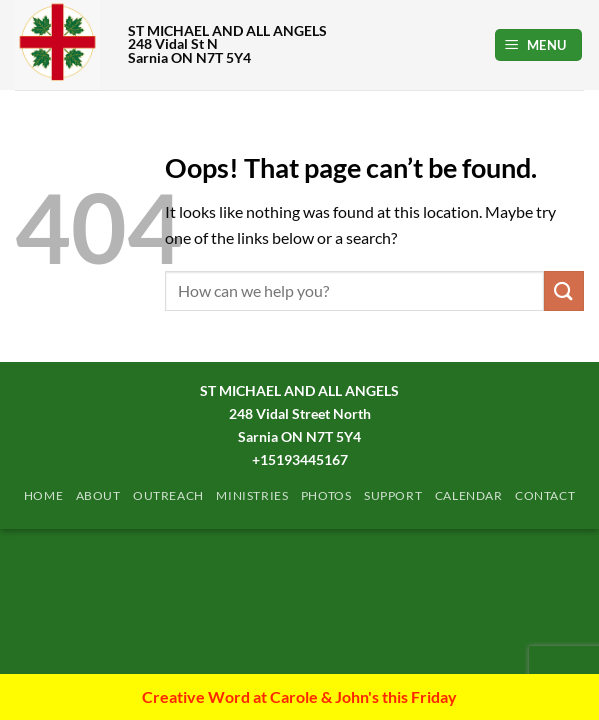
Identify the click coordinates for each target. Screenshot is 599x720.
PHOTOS (326, 495)
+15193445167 (300, 459)
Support (393, 495)
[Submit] (564, 290)
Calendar (469, 495)
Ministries (252, 495)
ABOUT (98, 495)
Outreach (168, 495)
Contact (545, 495)
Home (43, 495)
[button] (539, 45)
